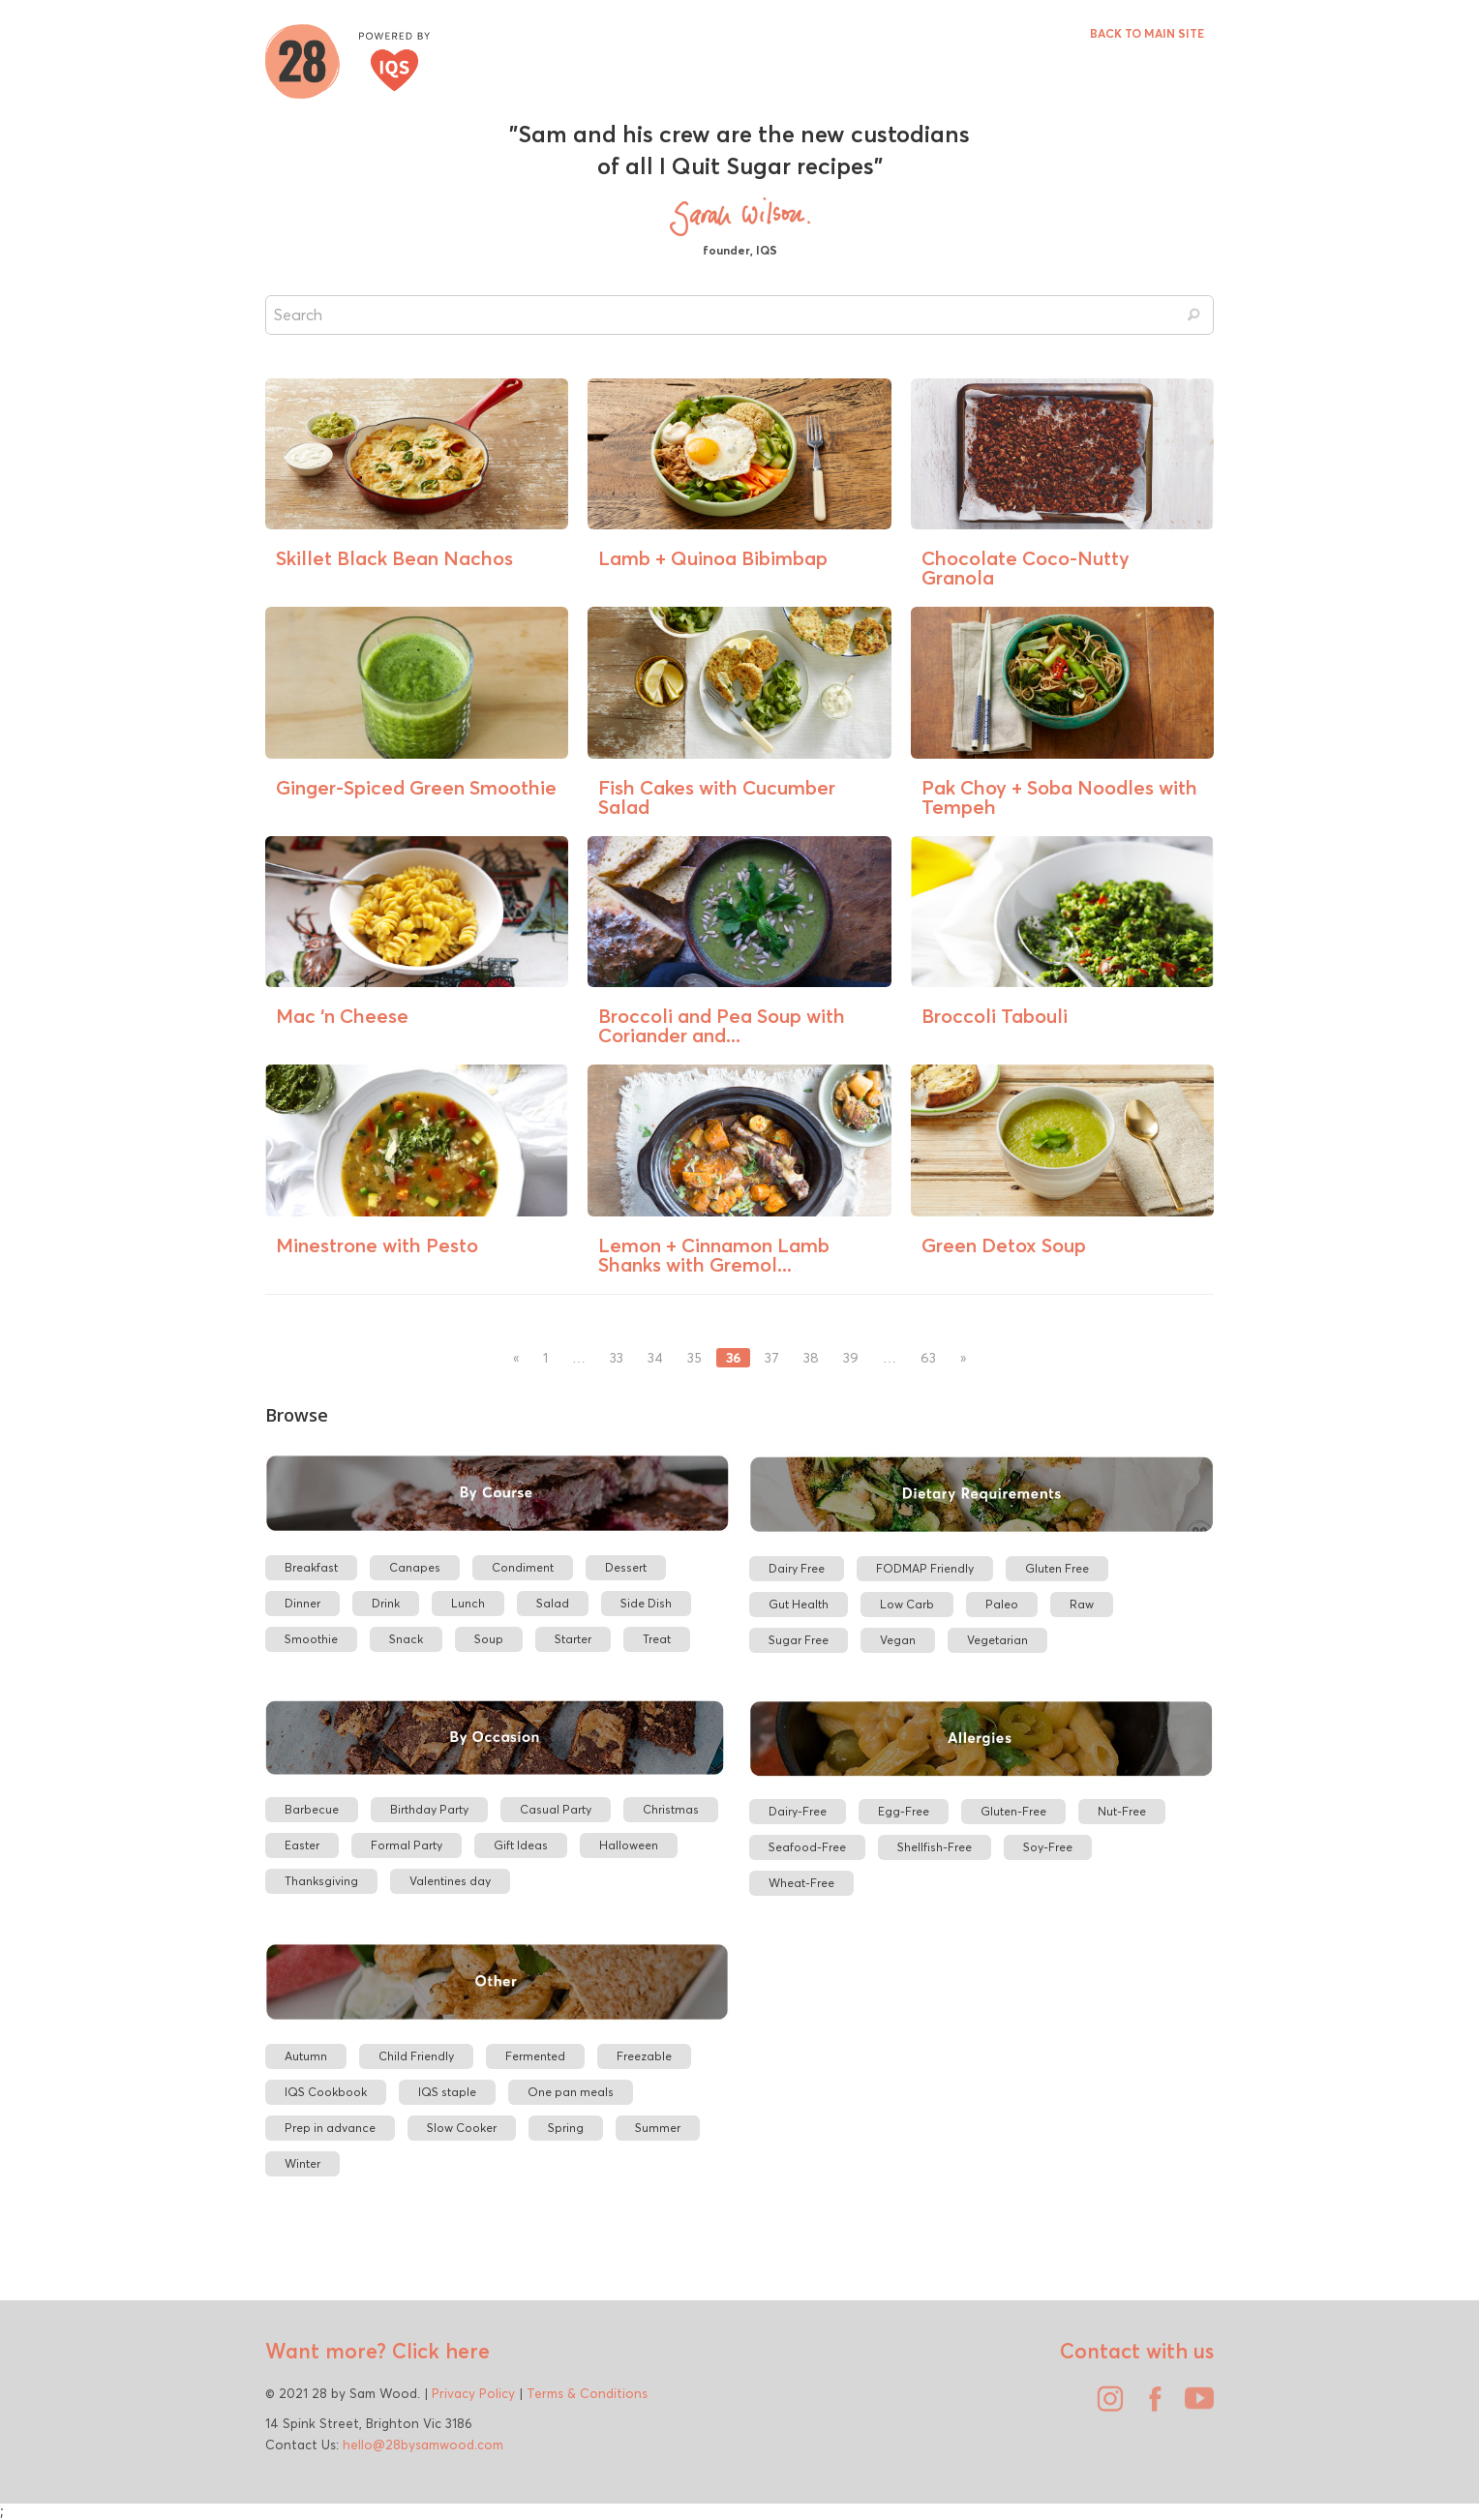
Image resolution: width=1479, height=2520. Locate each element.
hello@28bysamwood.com (423, 2444)
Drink (386, 1603)
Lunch (468, 1603)
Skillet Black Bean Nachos (394, 558)
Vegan (898, 1640)
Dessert (626, 1567)
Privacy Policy (473, 2393)
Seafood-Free (807, 1847)
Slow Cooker (462, 2127)
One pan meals (571, 2092)
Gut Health (799, 1604)
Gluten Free (1057, 1568)
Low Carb (907, 1604)
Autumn (306, 2056)
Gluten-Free (1013, 1811)
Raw (1082, 1604)
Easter (302, 1845)
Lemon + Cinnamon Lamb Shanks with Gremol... (714, 1254)
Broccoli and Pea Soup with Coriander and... (721, 1025)
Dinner (302, 1603)
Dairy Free (797, 1568)
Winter (302, 2163)
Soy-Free (1047, 1847)
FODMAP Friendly (925, 1568)
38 (811, 1358)
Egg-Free (903, 1811)
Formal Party (406, 1845)
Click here (438, 2350)
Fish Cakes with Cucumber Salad (716, 797)
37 (772, 1358)
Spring (566, 2127)
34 (655, 1358)
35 (694, 1358)
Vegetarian (997, 1640)
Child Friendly (416, 2056)
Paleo (1001, 1604)
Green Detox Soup (1003, 1245)
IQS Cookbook (326, 2092)
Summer (657, 2127)
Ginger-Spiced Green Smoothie (416, 787)
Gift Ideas (521, 1845)
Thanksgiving (321, 1881)
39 (851, 1358)
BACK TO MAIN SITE (1147, 33)
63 (928, 1358)
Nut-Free (1122, 1811)
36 (733, 1357)
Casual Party (555, 1809)
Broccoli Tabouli (994, 1016)
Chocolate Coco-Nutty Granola (1025, 567)
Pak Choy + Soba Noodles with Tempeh (1059, 797)
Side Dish (646, 1603)
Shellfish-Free (934, 1847)
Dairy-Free (798, 1811)
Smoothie (311, 1639)
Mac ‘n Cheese (342, 1016)
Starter (573, 1639)
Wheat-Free (801, 1882)
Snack (406, 1639)
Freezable (644, 2056)
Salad (552, 1603)
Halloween (628, 1845)
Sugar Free (799, 1640)
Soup (488, 1639)
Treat (657, 1639)
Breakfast (311, 1567)
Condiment (523, 1567)
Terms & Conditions (587, 2393)
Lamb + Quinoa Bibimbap (713, 558)
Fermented (535, 2056)
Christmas (671, 1809)
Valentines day (450, 1881)
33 (616, 1358)
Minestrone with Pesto (377, 1245)
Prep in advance (330, 2127)
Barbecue (312, 1809)
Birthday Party (429, 1809)
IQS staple (447, 2092)
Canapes (414, 1567)
